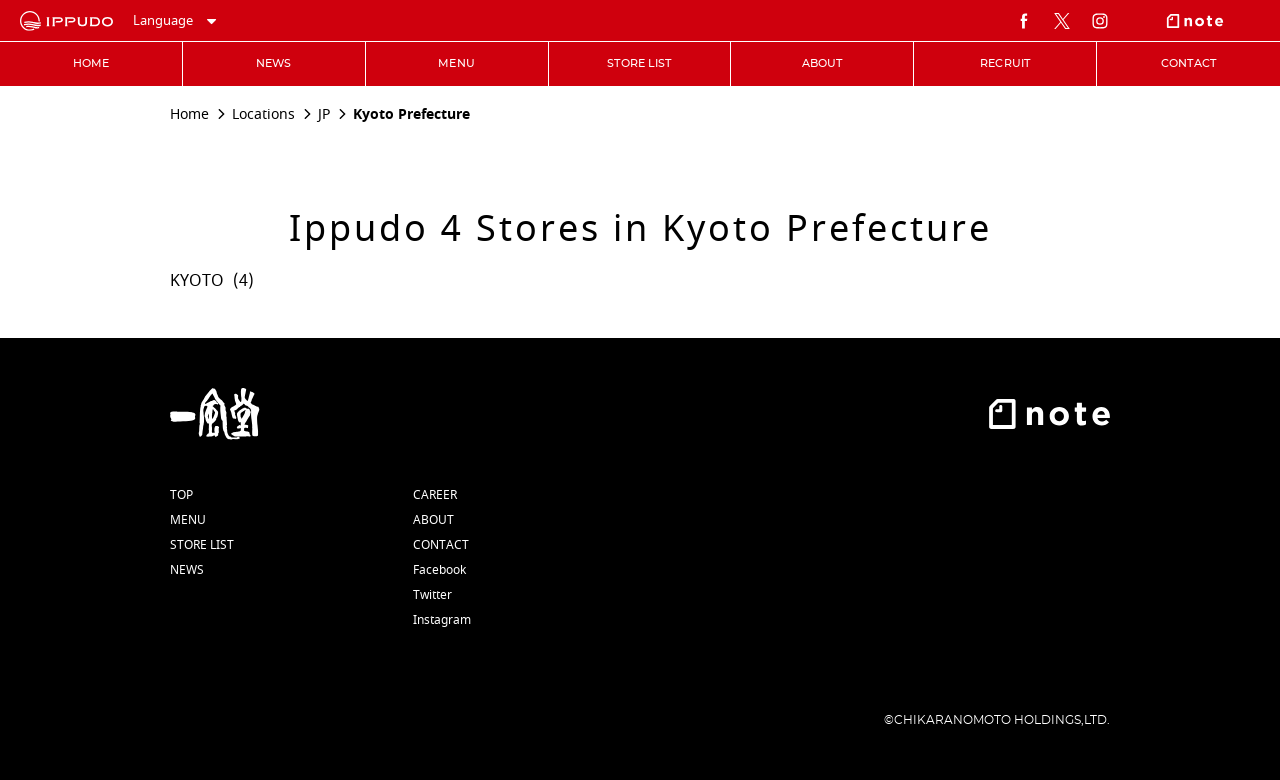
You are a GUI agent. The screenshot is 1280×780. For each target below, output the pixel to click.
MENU (188, 520)
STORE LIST (202, 545)
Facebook (439, 570)
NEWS (187, 570)
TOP (181, 495)
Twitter (432, 595)
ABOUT (433, 520)
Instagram (442, 620)
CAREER (435, 495)
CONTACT (441, 545)
